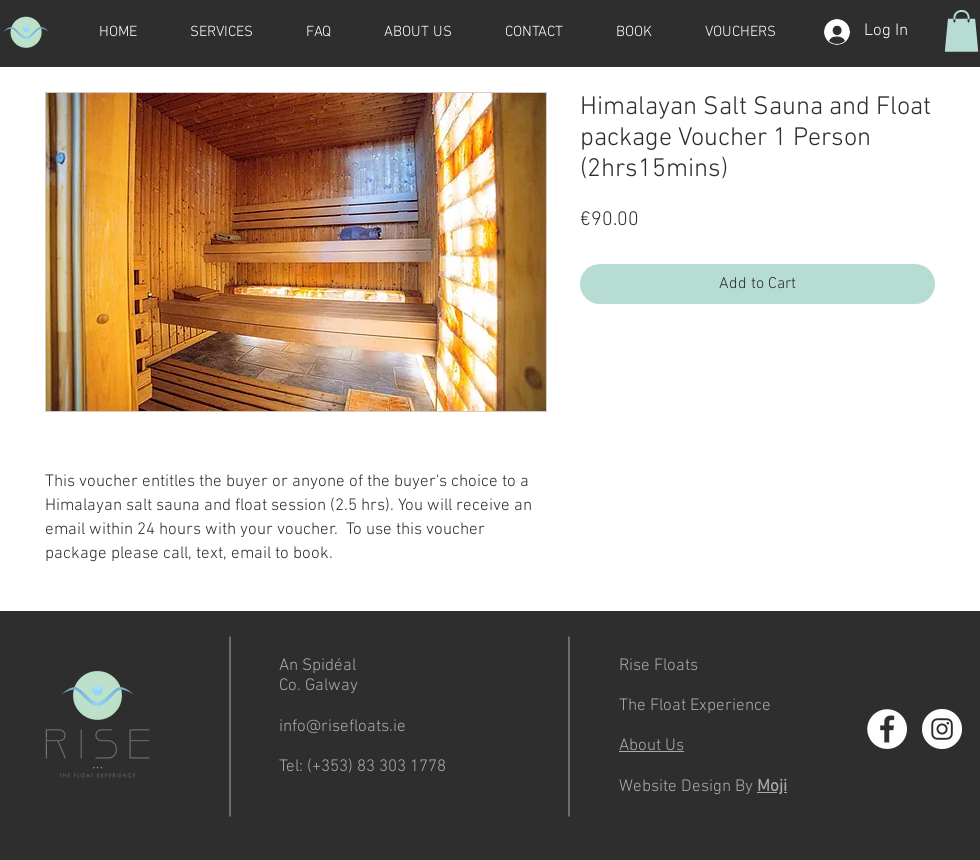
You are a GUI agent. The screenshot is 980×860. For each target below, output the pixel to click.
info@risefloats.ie (342, 727)
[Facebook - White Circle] (887, 729)
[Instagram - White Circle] (942, 729)
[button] (961, 31)
